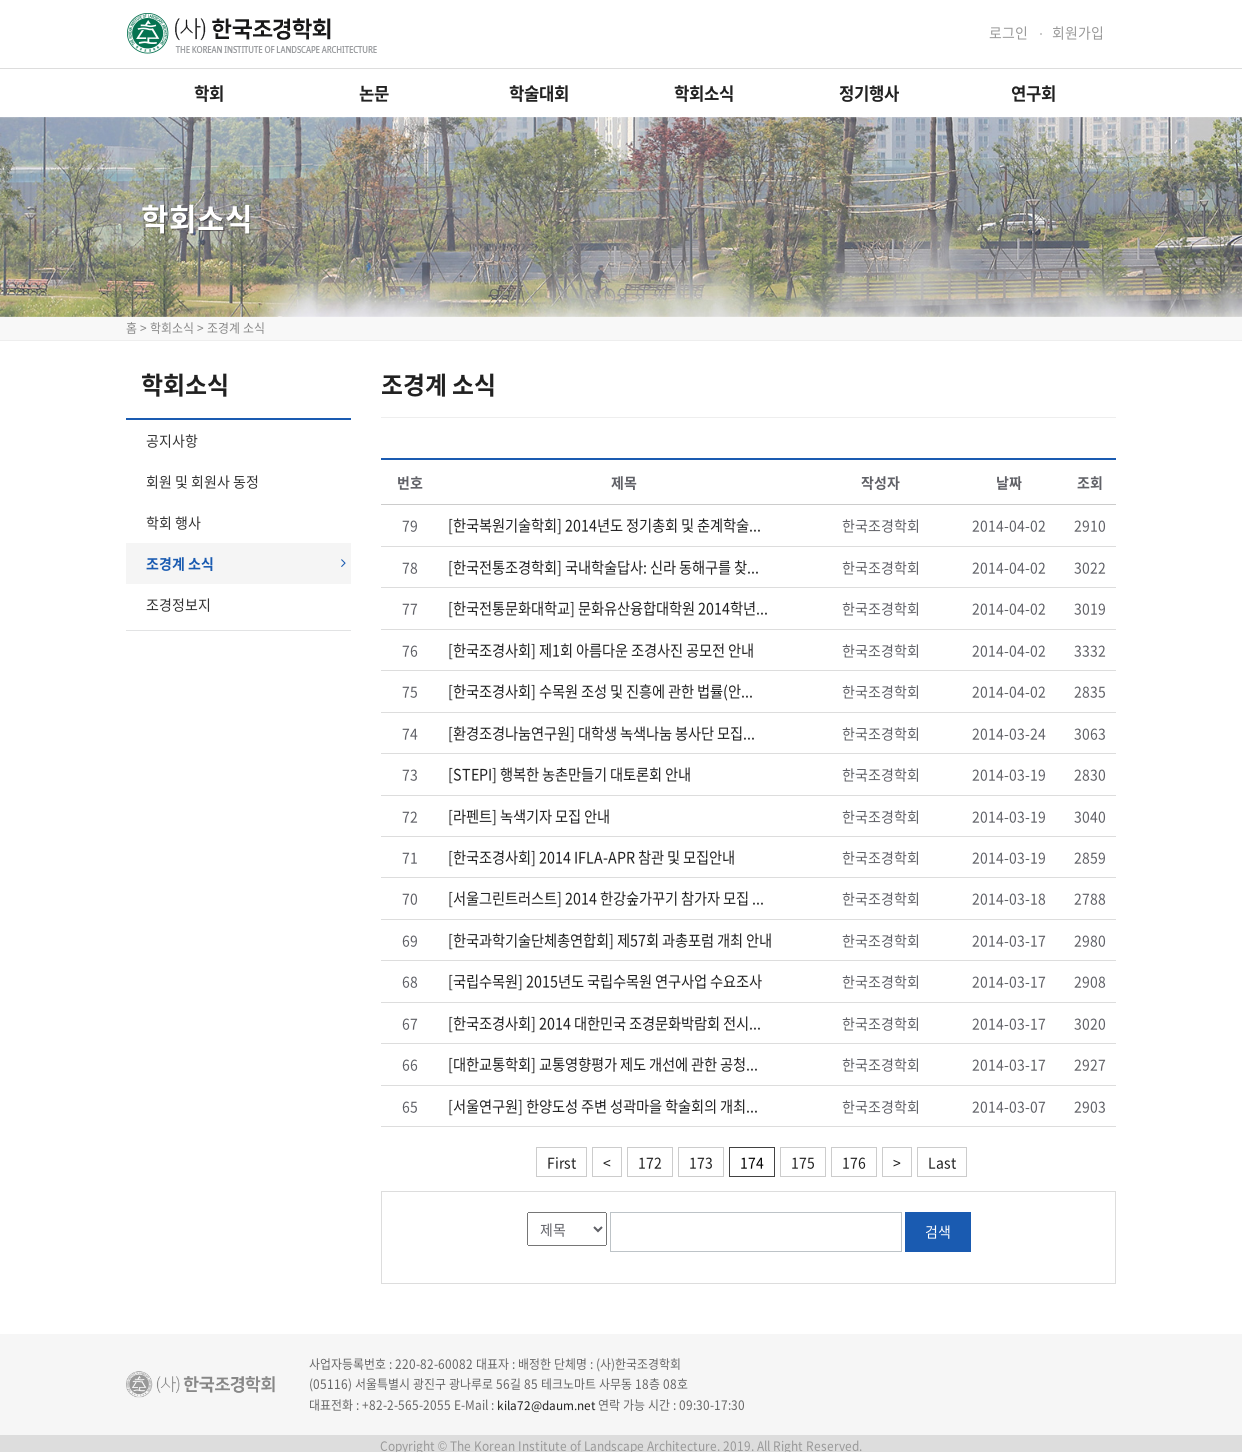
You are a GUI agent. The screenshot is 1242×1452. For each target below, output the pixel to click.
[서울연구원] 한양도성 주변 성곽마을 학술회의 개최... (603, 1100)
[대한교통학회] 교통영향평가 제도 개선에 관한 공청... (603, 1059)
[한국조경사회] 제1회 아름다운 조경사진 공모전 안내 (601, 649)
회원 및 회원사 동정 (202, 481)
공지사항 (172, 440)
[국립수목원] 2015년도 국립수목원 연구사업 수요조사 (605, 977)
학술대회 (539, 93)
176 (854, 1156)
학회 (209, 93)
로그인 (1008, 32)
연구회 (1033, 93)
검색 (938, 1225)
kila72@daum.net (546, 1398)
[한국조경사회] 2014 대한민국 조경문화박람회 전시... (604, 1018)
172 (650, 1156)
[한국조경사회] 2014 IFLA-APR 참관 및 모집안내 (591, 854)
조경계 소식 (246, 563)
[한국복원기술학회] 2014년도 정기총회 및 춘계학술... (604, 526)
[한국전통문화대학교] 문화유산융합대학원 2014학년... (608, 608)
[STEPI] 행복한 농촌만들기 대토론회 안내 (568, 772)
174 (752, 1156)
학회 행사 (173, 522)
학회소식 (704, 93)
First (561, 1156)
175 (803, 1156)
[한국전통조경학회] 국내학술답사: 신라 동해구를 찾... (603, 567)
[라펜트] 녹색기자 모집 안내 (529, 813)
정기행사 (869, 93)
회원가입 (1078, 32)
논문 (374, 93)
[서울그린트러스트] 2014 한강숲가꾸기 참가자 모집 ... (606, 895)
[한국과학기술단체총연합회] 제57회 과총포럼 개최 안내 (610, 936)
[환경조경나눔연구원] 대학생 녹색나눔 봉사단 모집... (601, 731)
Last (942, 1156)
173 (701, 1156)
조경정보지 (178, 604)
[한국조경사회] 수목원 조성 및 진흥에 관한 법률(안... (600, 690)
